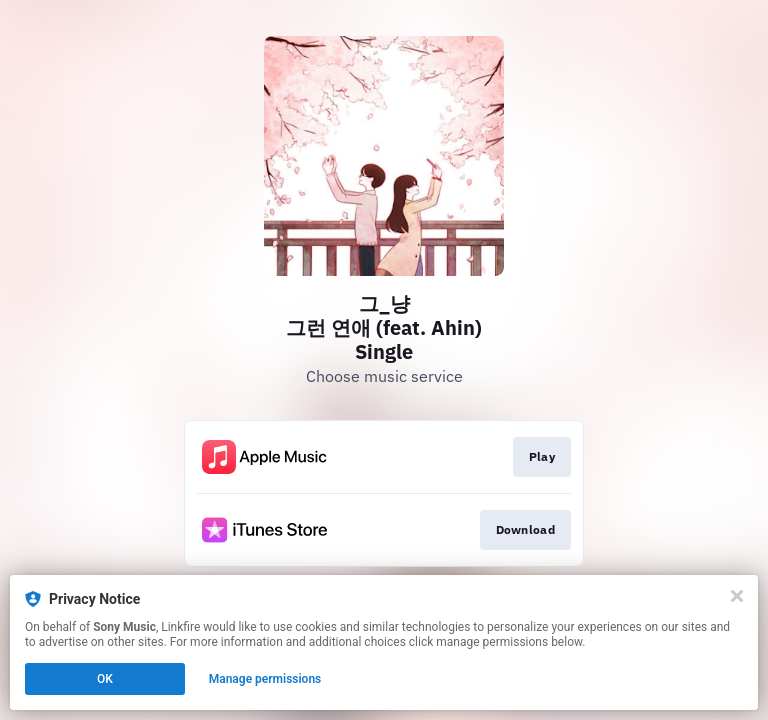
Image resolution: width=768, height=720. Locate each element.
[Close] (737, 596)
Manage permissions (265, 679)
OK (105, 679)
